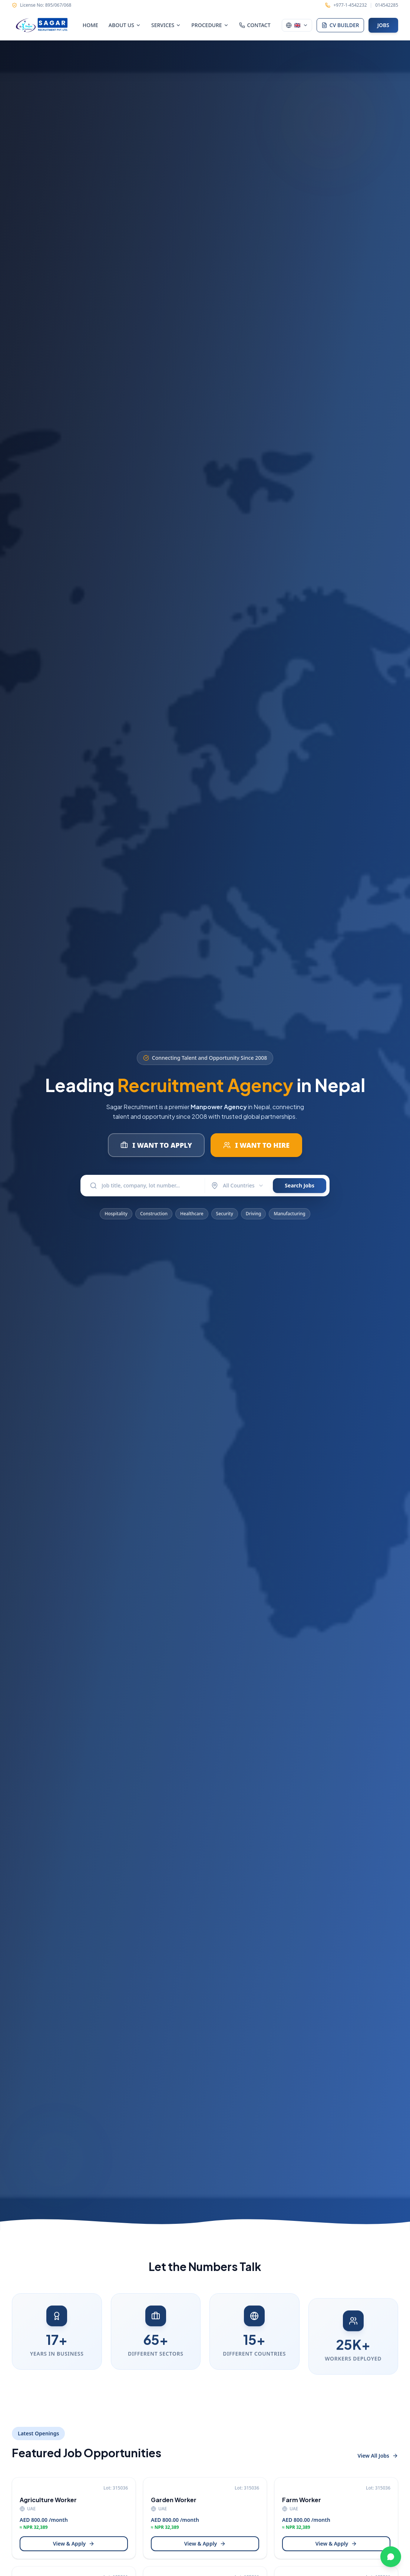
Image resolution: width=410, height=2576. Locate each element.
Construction (154, 1219)
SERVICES (166, 25)
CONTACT (255, 25)
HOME (90, 25)
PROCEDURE (209, 25)
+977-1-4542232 (350, 5)
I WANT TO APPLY (156, 1144)
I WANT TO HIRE (256, 1144)
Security (224, 1219)
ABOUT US (125, 25)
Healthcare (192, 1219)
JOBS (383, 25)
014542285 (386, 5)
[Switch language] (297, 25)
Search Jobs (299, 1185)
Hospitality (116, 1219)
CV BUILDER (340, 25)
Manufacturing (289, 1219)
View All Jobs (377, 2455)
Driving (253, 1219)
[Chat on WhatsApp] (390, 2556)
